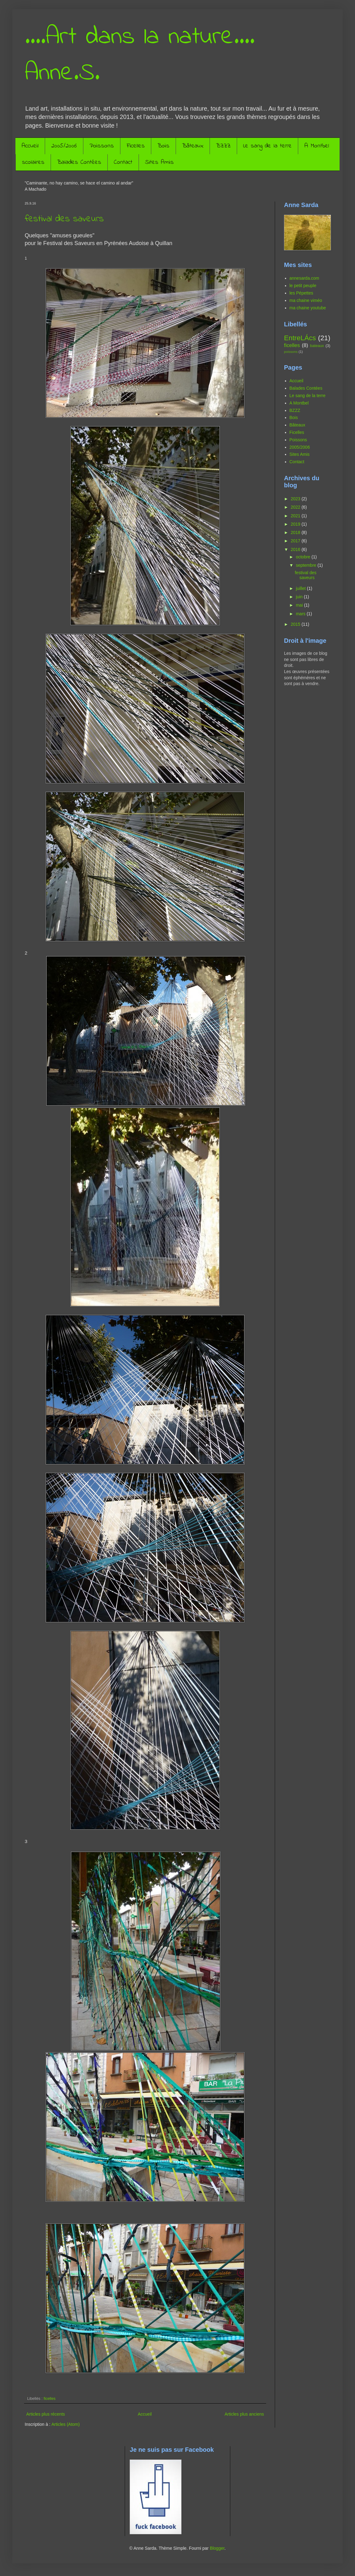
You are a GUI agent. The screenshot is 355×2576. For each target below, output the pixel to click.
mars (301, 613)
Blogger (217, 2548)
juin (300, 596)
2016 (296, 549)
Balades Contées (79, 162)
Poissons (102, 146)
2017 (296, 540)
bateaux (317, 346)
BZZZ (223, 146)
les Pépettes (301, 292)
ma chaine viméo (306, 300)
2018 (296, 532)
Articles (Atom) (65, 2424)
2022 (296, 507)
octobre (303, 556)
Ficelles (136, 146)
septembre (306, 565)
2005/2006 (64, 146)
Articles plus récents (45, 2414)
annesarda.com (305, 278)
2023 (296, 498)
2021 (296, 515)
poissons (291, 352)
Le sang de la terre (267, 146)
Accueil (30, 146)
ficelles (50, 2398)
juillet (301, 588)
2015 (296, 624)
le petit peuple (303, 285)
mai (300, 605)
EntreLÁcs (300, 338)
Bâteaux (192, 146)
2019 (296, 524)
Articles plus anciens (244, 2414)
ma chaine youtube (308, 307)
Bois (163, 146)
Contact (123, 162)
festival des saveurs (64, 219)
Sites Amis (159, 162)
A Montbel (316, 146)
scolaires (33, 162)
